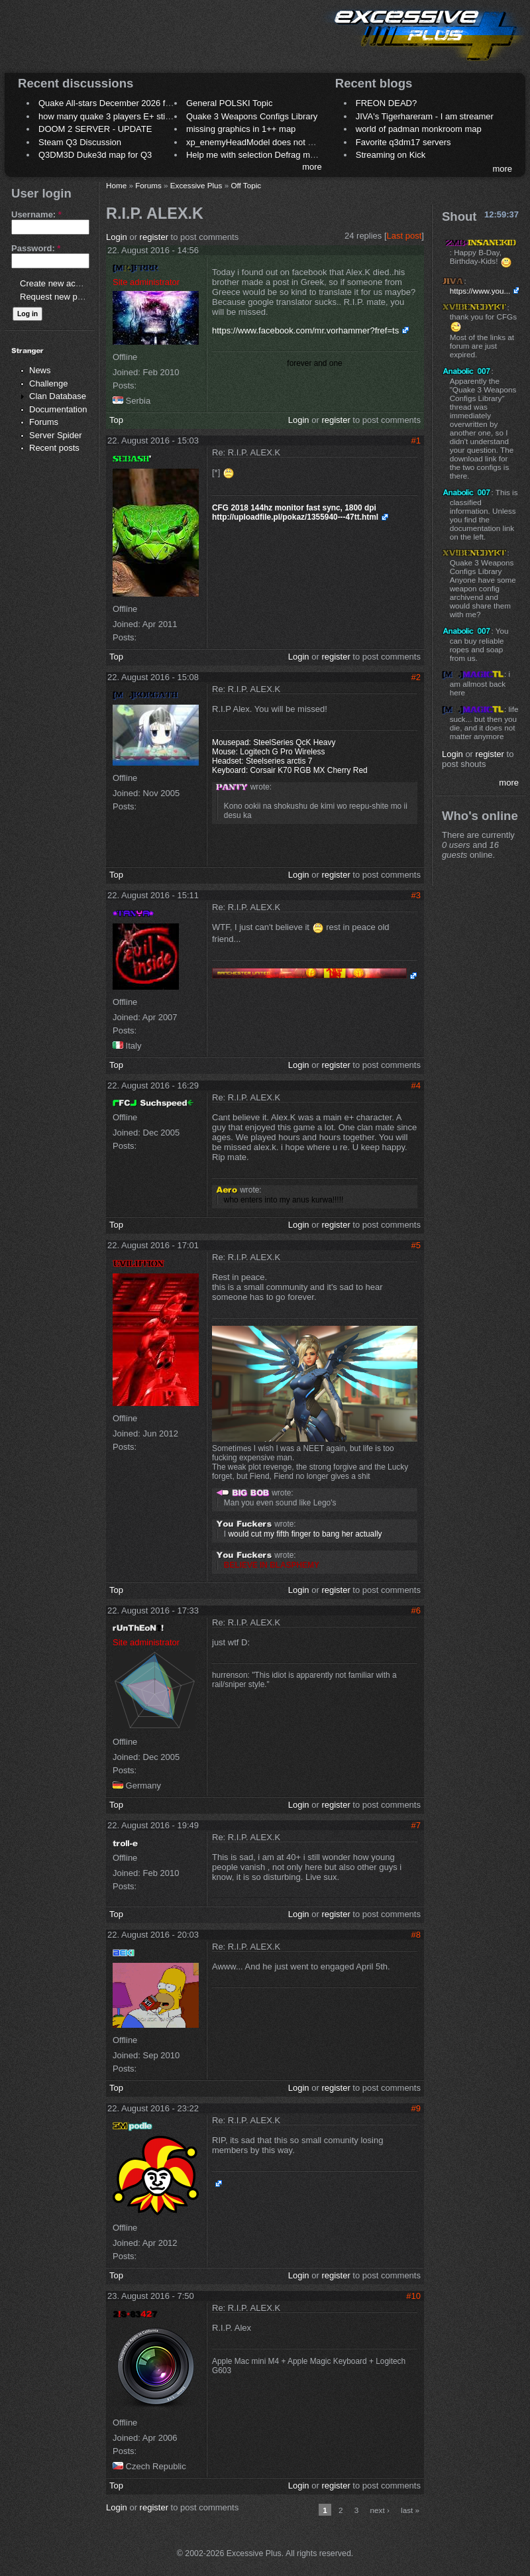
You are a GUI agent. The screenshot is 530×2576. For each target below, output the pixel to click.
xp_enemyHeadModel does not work (256, 142)
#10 (413, 2296)
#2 (416, 677)
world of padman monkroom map (419, 129)
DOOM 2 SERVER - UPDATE (95, 129)
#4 (416, 1085)
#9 (416, 2108)
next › (380, 2510)
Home (116, 185)
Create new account (58, 283)
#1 (416, 440)
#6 (416, 1610)
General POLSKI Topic (229, 103)
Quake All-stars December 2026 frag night (118, 103)
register (154, 237)
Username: (36, 214)
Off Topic (246, 185)
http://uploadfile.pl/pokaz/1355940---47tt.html (295, 517)
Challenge (48, 383)
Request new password (64, 297)
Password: (35, 248)
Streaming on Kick (391, 155)
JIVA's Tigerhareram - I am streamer (425, 116)
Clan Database (57, 396)
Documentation (58, 409)
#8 (416, 1935)
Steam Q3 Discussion (79, 142)
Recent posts (54, 448)
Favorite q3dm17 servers (403, 142)
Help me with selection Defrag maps (255, 155)
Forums (43, 422)
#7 (416, 1825)
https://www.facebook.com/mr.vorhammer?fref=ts (305, 330)
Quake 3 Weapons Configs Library (251, 116)
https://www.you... (480, 290)
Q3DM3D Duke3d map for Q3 (95, 155)
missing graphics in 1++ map (240, 129)
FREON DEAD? (386, 103)
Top (116, 420)
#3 (416, 895)
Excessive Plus (196, 185)
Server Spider (55, 435)
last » (410, 2510)
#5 (416, 1245)
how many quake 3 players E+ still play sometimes (134, 116)
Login (116, 237)
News (40, 370)
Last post (404, 236)
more (312, 167)
